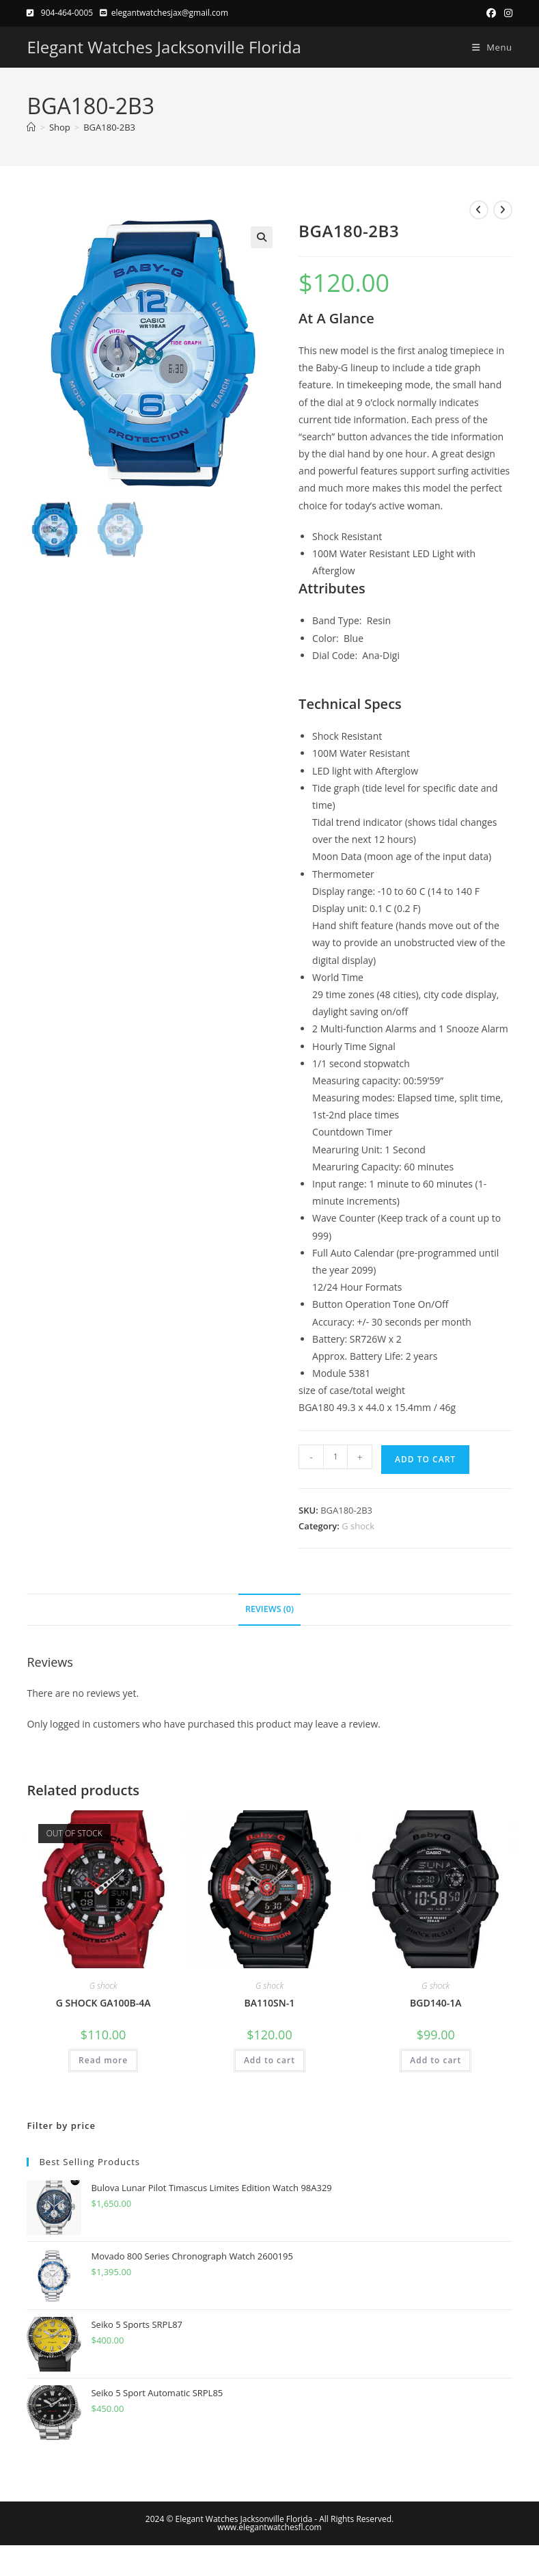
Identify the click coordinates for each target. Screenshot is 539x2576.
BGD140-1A (435, 2002)
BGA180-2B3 (109, 127)
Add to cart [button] (269, 2060)
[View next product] (502, 209)
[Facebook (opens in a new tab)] (491, 13)
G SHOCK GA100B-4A (103, 2002)
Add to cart (425, 1459)
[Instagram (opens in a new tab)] (506, 13)
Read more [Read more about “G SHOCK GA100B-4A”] (103, 2060)
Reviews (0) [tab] (269, 1609)
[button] (262, 237)
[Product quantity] (335, 1457)
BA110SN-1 (270, 2002)
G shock (358, 1526)
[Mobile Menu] (487, 47)
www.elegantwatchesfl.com (269, 2527)
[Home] (31, 127)
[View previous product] (478, 209)
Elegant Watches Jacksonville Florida (164, 47)
